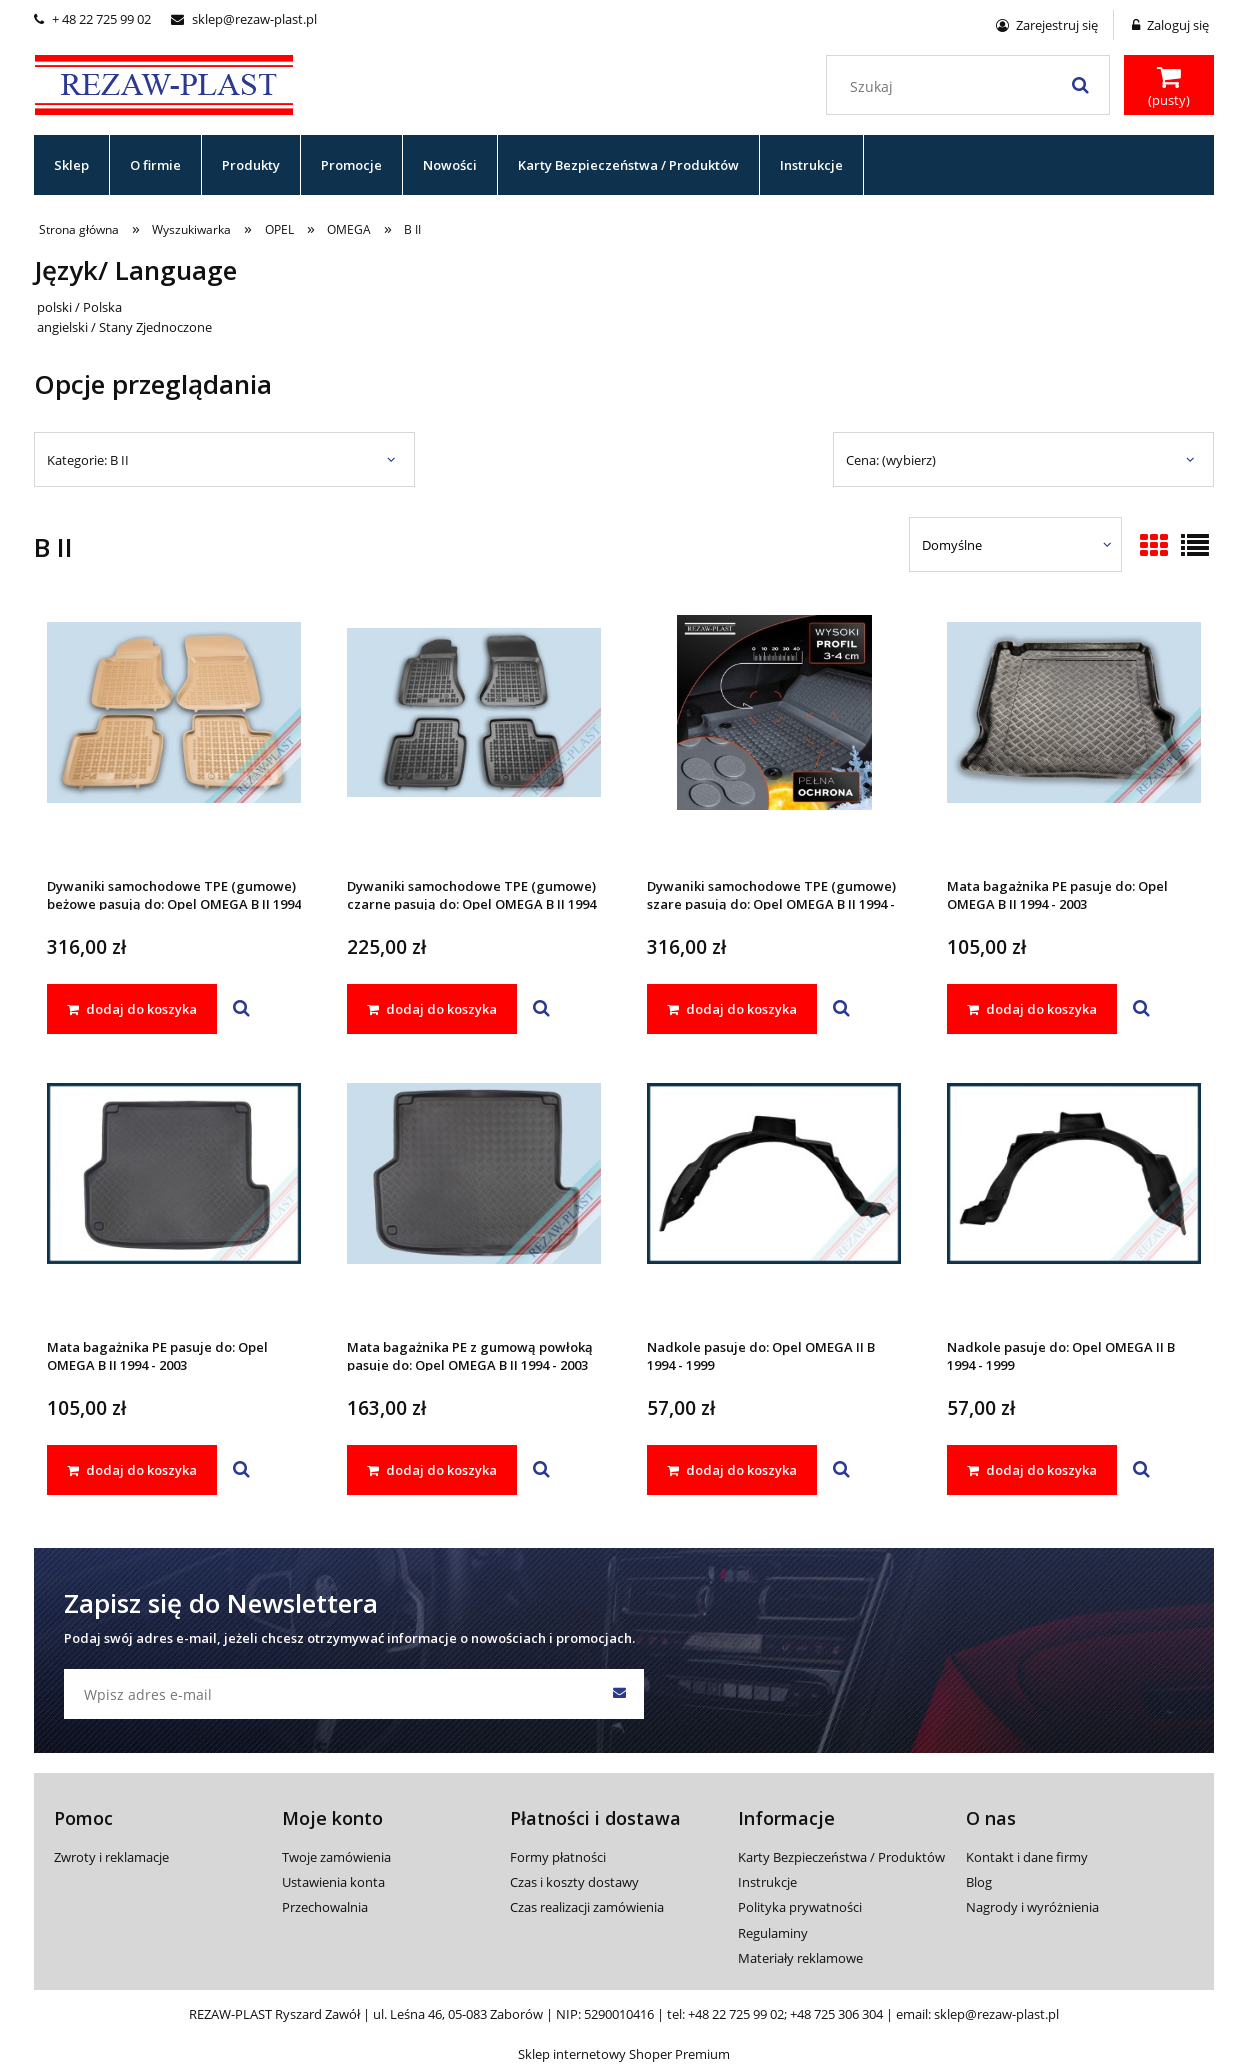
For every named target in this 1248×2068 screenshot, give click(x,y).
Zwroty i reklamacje (111, 1857)
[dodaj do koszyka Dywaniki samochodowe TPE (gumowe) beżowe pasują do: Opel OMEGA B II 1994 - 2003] (132, 1009)
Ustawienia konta (333, 1882)
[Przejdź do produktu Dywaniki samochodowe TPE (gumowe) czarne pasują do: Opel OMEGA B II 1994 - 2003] (474, 739)
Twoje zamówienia (336, 1857)
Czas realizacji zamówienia (587, 1907)
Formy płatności (558, 1857)
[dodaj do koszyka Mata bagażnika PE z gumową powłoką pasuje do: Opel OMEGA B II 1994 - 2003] (432, 1470)
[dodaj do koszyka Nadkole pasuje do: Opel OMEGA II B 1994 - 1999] (732, 1470)
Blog (979, 1882)
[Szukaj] (1080, 85)
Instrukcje (767, 1882)
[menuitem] (72, 165)
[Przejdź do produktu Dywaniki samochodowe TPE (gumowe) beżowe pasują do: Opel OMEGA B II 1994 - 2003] (174, 739)
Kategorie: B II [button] (88, 460)
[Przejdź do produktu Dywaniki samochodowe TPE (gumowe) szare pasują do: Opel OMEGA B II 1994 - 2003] (774, 739)
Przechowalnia (325, 1907)
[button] (241, 1009)
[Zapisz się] (619, 1694)
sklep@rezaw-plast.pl (244, 19)
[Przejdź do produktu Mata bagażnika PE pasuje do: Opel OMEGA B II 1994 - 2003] (1074, 739)
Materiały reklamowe (800, 1958)
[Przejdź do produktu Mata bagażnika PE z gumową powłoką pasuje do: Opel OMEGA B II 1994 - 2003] (474, 1200)
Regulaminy (773, 1933)
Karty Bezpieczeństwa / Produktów (841, 1857)
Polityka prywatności (800, 1907)
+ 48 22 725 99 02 (92, 19)
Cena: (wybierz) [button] (891, 460)
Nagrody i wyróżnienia (1032, 1907)
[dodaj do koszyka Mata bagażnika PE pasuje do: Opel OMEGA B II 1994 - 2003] (1032, 1009)
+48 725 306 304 (836, 2014)
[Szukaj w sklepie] (972, 87)
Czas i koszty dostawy (574, 1882)
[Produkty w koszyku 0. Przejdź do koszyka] (1169, 87)
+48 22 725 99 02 (736, 2014)
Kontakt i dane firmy (1027, 1857)
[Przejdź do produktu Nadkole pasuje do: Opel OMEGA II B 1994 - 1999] (774, 1200)
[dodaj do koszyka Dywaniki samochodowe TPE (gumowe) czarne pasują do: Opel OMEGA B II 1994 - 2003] (432, 1009)
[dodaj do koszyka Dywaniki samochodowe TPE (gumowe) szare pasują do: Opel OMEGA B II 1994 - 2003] (732, 1009)
